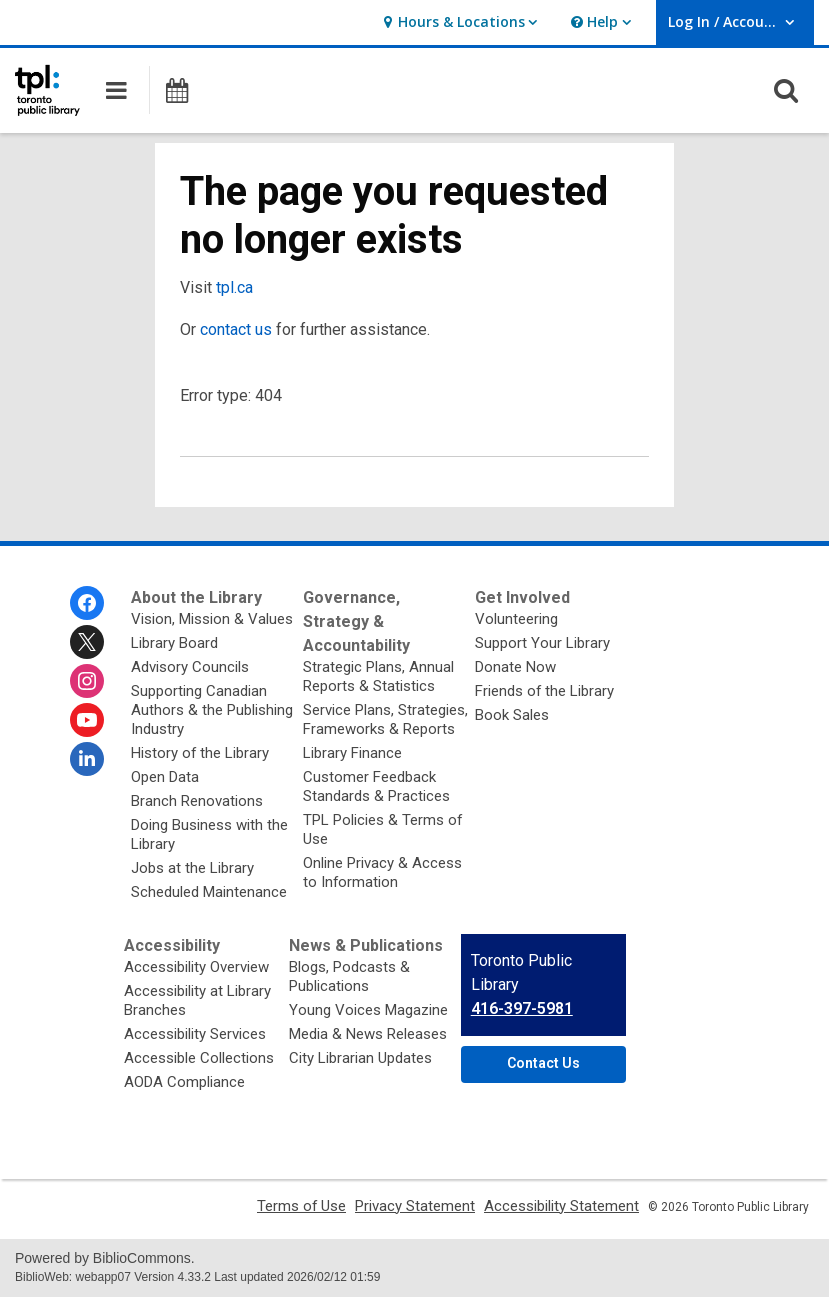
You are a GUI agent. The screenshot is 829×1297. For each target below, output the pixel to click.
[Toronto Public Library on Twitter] (87, 642)
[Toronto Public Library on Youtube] (87, 720)
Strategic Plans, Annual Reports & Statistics (378, 676)
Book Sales (512, 715)
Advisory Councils (190, 667)
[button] (457, 22)
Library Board (174, 643)
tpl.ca (234, 287)
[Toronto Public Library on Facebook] (87, 603)
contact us (236, 329)
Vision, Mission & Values (212, 619)
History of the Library (200, 753)
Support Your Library (542, 643)
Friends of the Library (544, 691)
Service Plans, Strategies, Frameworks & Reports (385, 719)
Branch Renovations (197, 801)
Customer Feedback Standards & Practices (376, 786)
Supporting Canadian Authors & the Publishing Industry (212, 710)
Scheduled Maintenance (209, 892)
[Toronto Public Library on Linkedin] (87, 759)
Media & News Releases (368, 1034)
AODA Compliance (184, 1082)
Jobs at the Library (192, 868)
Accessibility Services (195, 1034)
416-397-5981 (522, 1008)
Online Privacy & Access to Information (382, 872)
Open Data (165, 777)
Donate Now (515, 667)
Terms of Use (301, 1206)
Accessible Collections (199, 1058)
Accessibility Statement (561, 1206)
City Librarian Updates (360, 1058)
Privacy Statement (415, 1206)
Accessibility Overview (196, 967)
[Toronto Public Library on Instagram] (87, 681)
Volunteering (516, 619)
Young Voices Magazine (368, 1010)
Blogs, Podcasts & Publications (349, 976)
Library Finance (352, 753)
